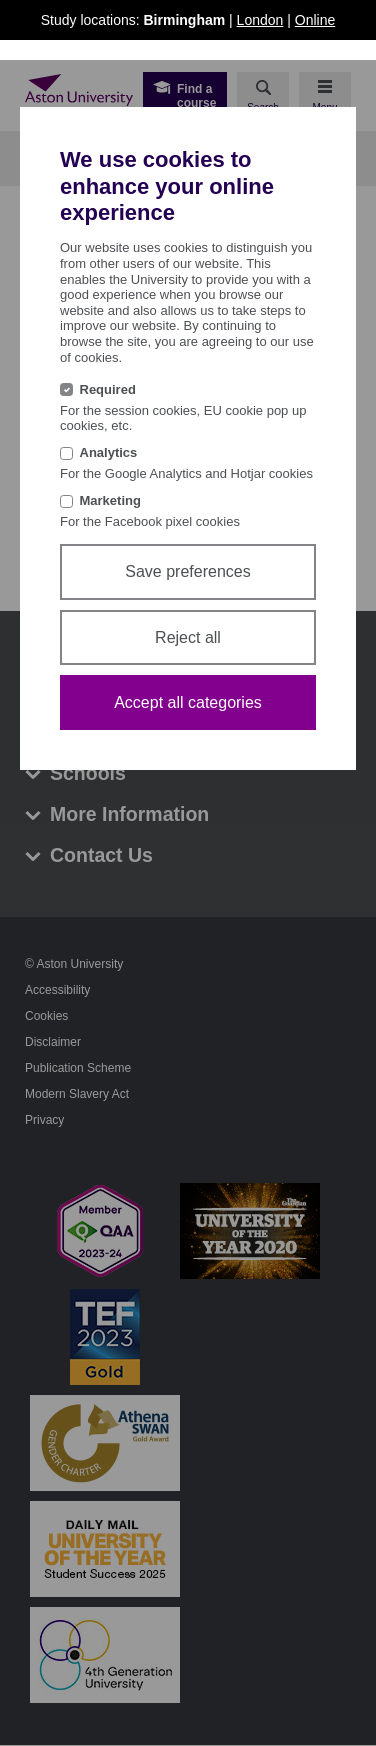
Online (315, 20)
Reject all (188, 637)
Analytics (109, 452)
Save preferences (187, 571)
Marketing (110, 500)
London (260, 20)
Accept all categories (188, 702)
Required (108, 389)
